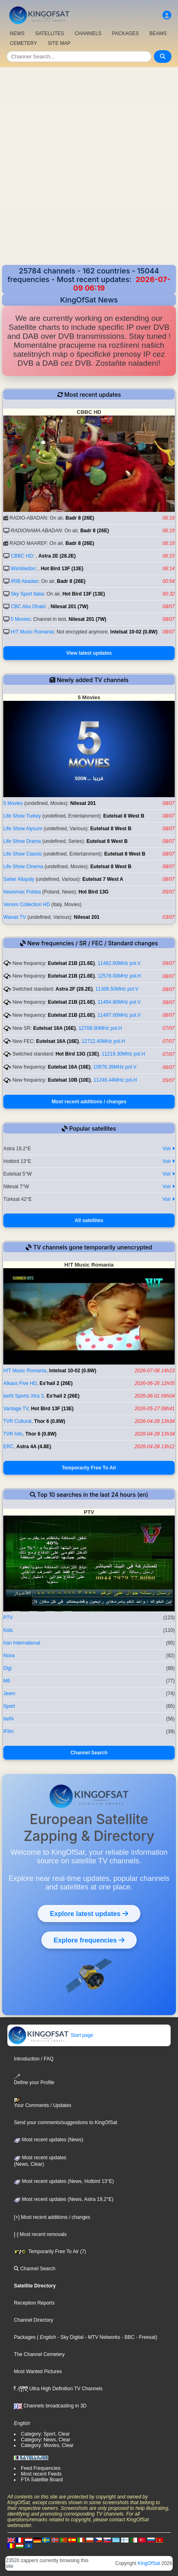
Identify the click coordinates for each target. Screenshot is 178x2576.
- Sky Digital (69, 2337)
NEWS (17, 33)
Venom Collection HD (26, 904)
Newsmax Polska (22, 892)
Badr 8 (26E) (79, 518)
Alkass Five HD (20, 1383)
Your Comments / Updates (42, 2103)
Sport (9, 1706)
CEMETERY (23, 43)
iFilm (8, 1731)
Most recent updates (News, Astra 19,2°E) (63, 2199)
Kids (8, 1630)
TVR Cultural (17, 1421)
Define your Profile (34, 2079)
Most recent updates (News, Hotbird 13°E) (64, 2181)
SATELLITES (49, 33)
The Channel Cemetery (39, 2354)
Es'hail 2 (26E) (56, 1383)
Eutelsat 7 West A (102, 879)
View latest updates (89, 653)
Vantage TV (15, 1408)
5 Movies (20, 619)
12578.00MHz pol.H (119, 976)
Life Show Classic (22, 854)
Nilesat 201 (83, 803)
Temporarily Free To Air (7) (50, 2251)
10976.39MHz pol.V (114, 1067)
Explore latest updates (89, 1913)
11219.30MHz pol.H (123, 1054)
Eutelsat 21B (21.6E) (71, 963)
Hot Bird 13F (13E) (62, 568)
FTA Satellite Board (42, 2480)
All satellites (88, 1220)
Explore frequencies (89, 1940)
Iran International (21, 1643)
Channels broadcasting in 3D (50, 2406)
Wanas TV (14, 917)
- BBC (127, 2337)
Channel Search (89, 1753)
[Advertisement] (89, 167)
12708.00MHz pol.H (100, 1028)
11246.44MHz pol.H (115, 1080)
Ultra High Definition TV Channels (58, 2389)
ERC (8, 1446)
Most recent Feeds (41, 2474)
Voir (168, 1148)
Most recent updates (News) (48, 2140)
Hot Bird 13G (93, 892)
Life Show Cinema (23, 866)
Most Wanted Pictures (38, 2371)
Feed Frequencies (41, 2468)
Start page (50, 2035)
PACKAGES (125, 33)
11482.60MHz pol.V (118, 963)
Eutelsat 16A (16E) (54, 1028)
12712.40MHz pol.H (103, 1041)
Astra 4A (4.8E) (33, 1446)
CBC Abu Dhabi (28, 606)
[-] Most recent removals (40, 2234)
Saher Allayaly (18, 879)
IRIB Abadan (24, 581)
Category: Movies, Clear (47, 2445)
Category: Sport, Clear (45, 2434)
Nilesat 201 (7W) (69, 606)
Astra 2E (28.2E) (57, 556)
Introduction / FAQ (34, 2059)
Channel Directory (33, 2320)
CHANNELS (87, 33)
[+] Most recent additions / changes (52, 2217)
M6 (6, 1681)
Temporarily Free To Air (89, 1468)
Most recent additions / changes (89, 1102)
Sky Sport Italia (27, 594)
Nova (9, 1655)
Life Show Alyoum (22, 828)
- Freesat (145, 2337)
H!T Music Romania (32, 632)
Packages (25, 2337)
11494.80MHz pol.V (118, 1002)
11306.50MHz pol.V (116, 989)
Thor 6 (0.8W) (49, 1421)
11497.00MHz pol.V (118, 1015)
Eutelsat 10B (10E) (69, 1080)
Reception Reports (34, 2303)
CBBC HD (22, 556)
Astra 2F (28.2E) (74, 989)
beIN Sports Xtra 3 (23, 1396)
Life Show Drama (22, 841)
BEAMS (158, 33)
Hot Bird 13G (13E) (77, 1054)
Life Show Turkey (22, 816)
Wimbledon (23, 568)
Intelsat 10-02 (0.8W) (134, 632)
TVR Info (13, 1434)
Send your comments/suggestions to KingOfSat (65, 2122)
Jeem (9, 1693)
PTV (8, 1617)
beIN (8, 1719)
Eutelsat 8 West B (123, 816)
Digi (7, 1668)
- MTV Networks (101, 2337)
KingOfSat (148, 2563)
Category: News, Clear (45, 2440)
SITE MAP (58, 43)
